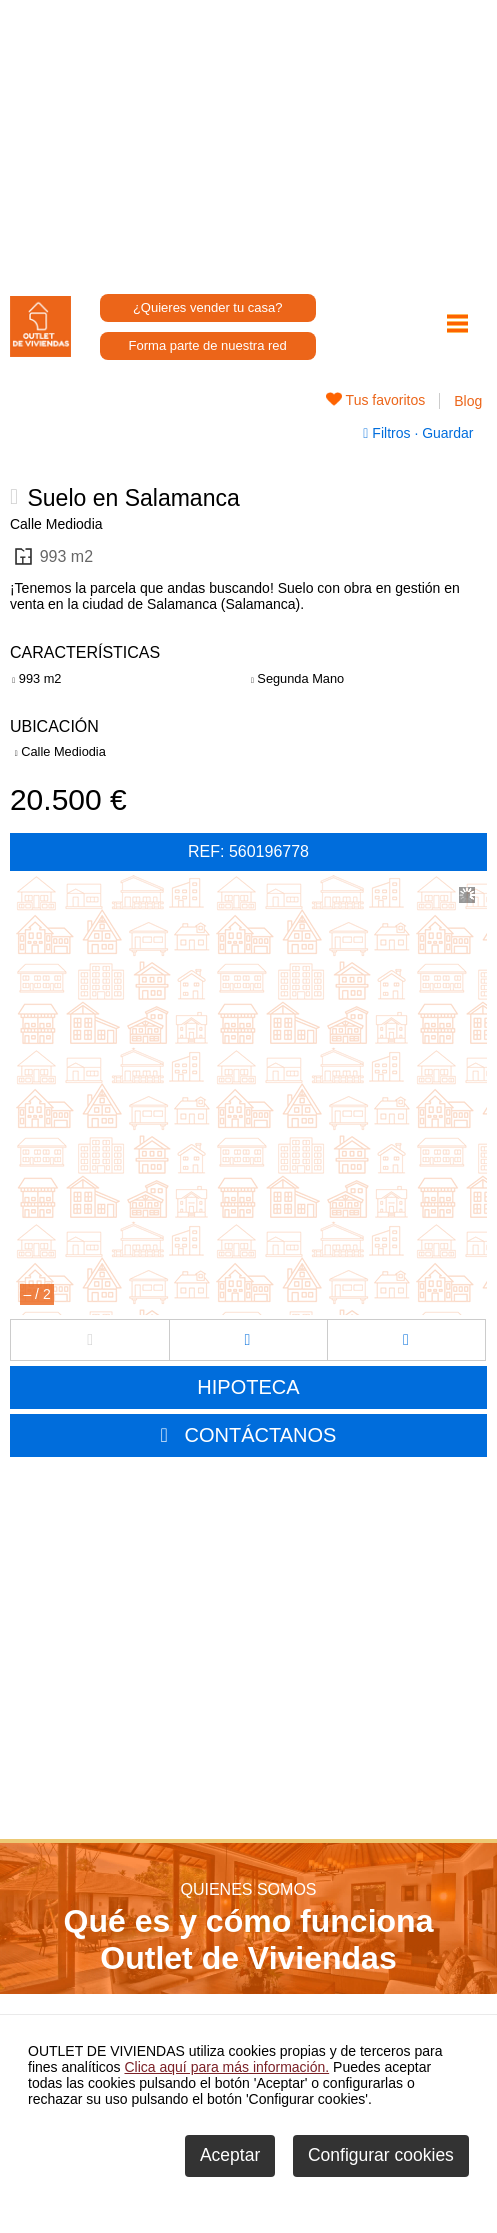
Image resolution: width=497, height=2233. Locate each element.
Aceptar (230, 2155)
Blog (468, 401)
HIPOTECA (248, 1387)
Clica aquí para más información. (227, 2067)
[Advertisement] (248, 140)
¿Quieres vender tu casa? (208, 307)
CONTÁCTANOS (261, 1435)
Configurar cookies (381, 2155)
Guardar (445, 433)
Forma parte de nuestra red (208, 345)
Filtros (388, 433)
